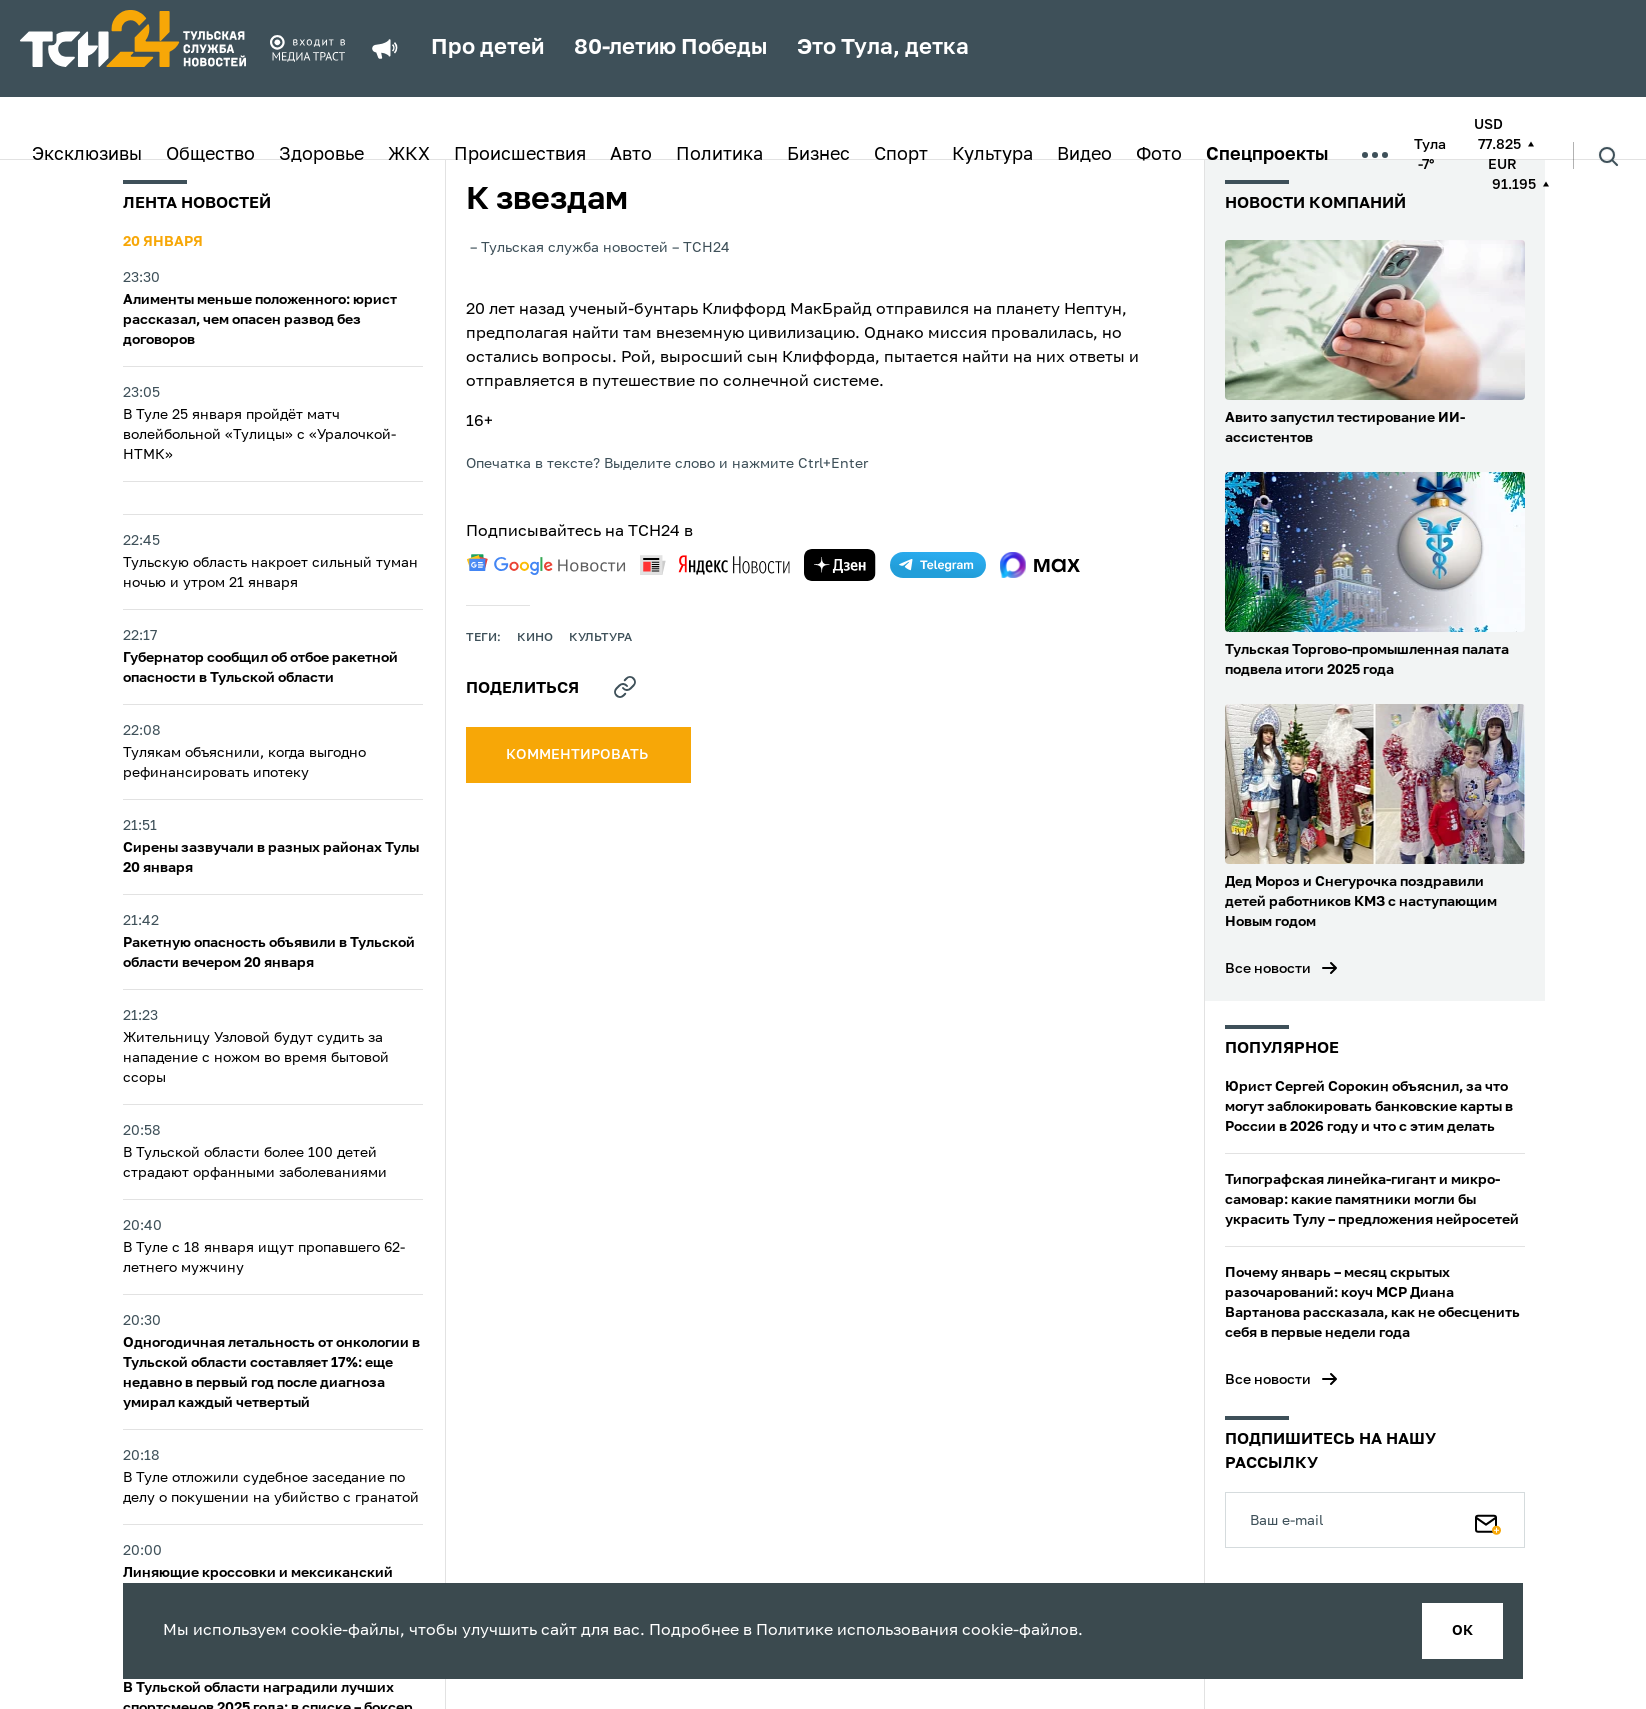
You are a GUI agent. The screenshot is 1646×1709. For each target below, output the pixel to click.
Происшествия (520, 155)
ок (1462, 1631)
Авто (631, 155)
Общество (210, 155)
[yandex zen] (840, 565)
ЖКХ (409, 155)
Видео (1084, 155)
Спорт (901, 155)
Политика (719, 155)
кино (535, 638)
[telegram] (938, 565)
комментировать (578, 755)
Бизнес (818, 155)
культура (600, 638)
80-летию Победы (670, 48)
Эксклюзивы (87, 155)
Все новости (1268, 969)
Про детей (487, 48)
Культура (992, 155)
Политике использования (857, 1631)
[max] (1040, 565)
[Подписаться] (1488, 1520)
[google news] (546, 565)
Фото (1159, 155)
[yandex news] (715, 564)
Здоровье (321, 155)
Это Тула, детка (883, 48)
